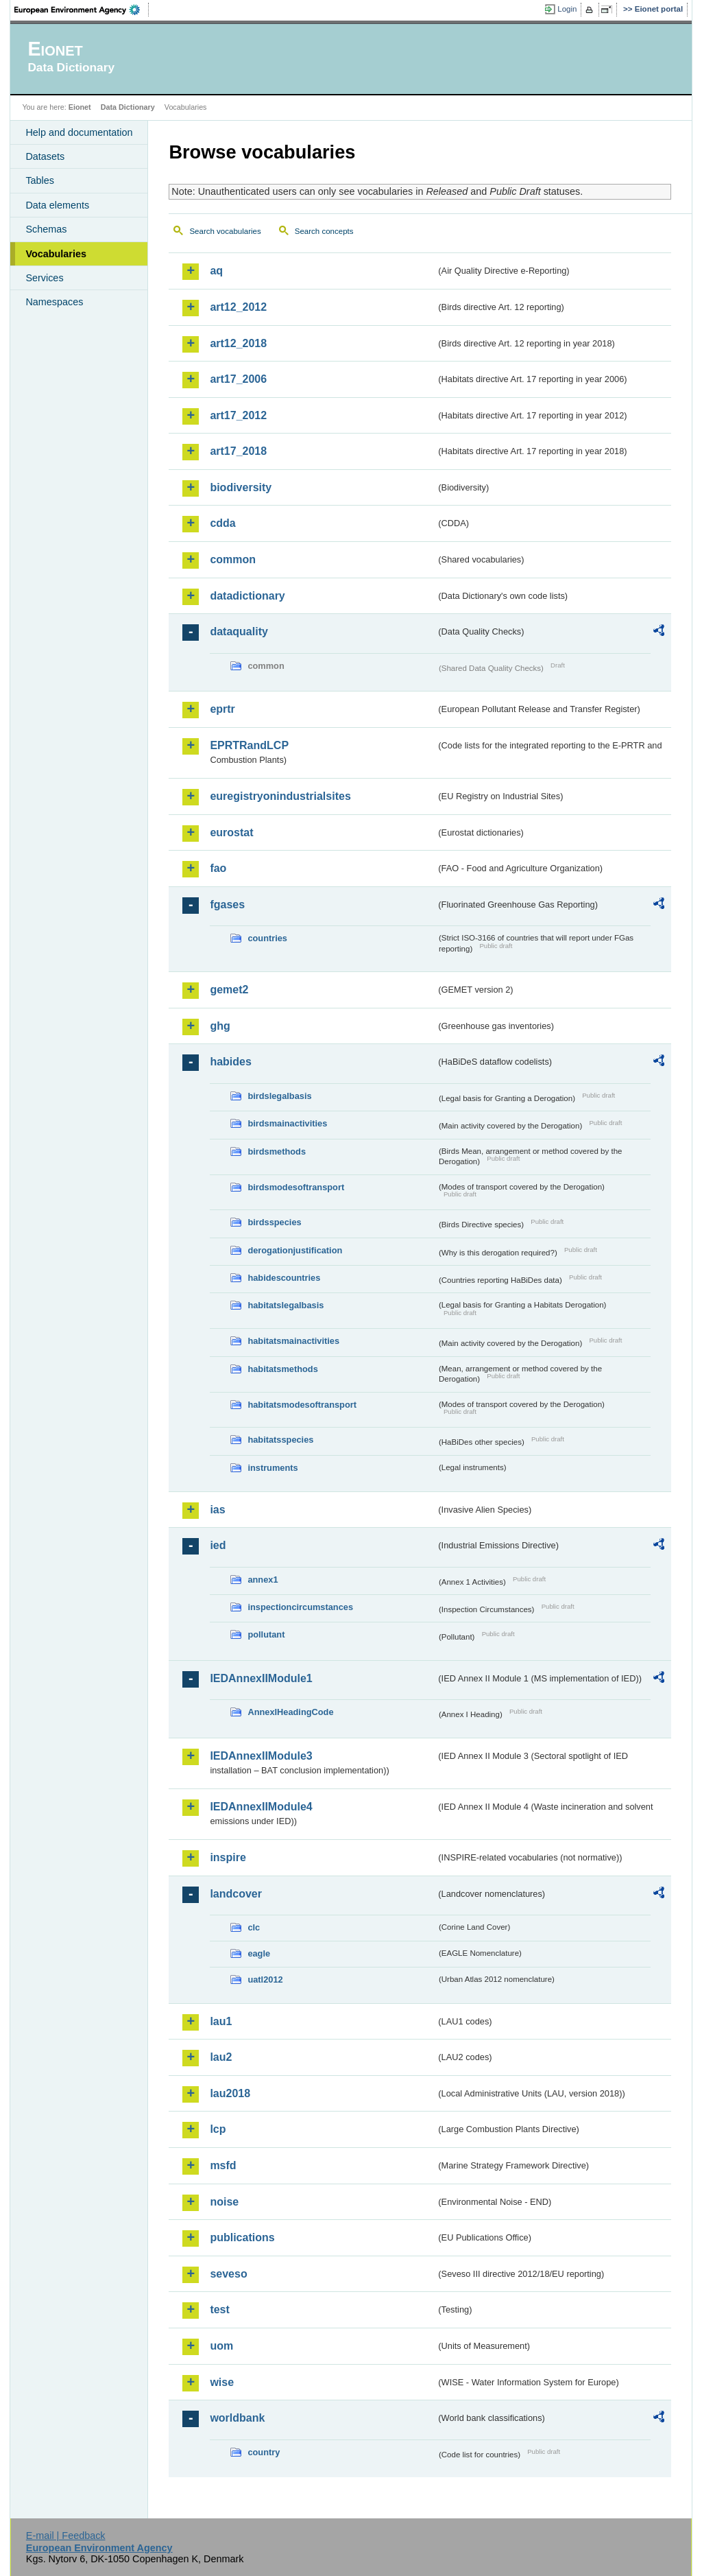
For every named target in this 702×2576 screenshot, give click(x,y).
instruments (272, 1468)
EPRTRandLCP (249, 745)
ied (218, 1545)
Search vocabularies (225, 231)
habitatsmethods (282, 1369)
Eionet (80, 107)
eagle (258, 1953)
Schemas (45, 229)
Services (44, 277)
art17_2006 (238, 379)
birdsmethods (276, 1151)
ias (217, 1509)
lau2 (221, 2057)
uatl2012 (264, 1979)
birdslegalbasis (279, 1096)
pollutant (266, 1634)
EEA (81, 9)
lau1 (221, 2021)
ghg (220, 1026)
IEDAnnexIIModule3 (261, 1756)
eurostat (231, 832)
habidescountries (283, 1278)
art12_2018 (238, 343)
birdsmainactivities (287, 1123)
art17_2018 (238, 451)
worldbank (237, 2418)
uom (221, 2346)
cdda (222, 523)
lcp (218, 2129)
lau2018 (230, 2093)
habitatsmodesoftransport (301, 1404)
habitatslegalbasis (285, 1305)
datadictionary (247, 596)
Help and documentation (78, 132)
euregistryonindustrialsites (280, 796)
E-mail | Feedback (66, 2535)
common (233, 559)
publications (242, 2237)
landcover (236, 1894)
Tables (39, 180)
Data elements (57, 205)
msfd (223, 2165)
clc (253, 1927)
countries (267, 938)
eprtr (222, 709)
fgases (227, 904)
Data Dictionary (128, 107)
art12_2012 (238, 307)
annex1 (262, 1579)
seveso (228, 2274)
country (263, 2452)
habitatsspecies (280, 1439)
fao (218, 868)
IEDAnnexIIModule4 (261, 1806)
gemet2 (229, 989)
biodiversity (240, 487)
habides (230, 1061)
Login (567, 9)
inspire (227, 1857)
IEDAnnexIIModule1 (261, 1678)
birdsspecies (274, 1222)
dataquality (238, 631)
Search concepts (324, 231)
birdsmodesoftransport (295, 1187)
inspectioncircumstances (300, 1607)
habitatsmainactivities (293, 1341)
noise (224, 2202)
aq (216, 270)
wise (222, 2382)
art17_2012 (238, 415)
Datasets (44, 156)
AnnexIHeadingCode (290, 1712)
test (219, 2309)
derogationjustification (294, 1250)
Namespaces (54, 301)
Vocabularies (55, 253)
